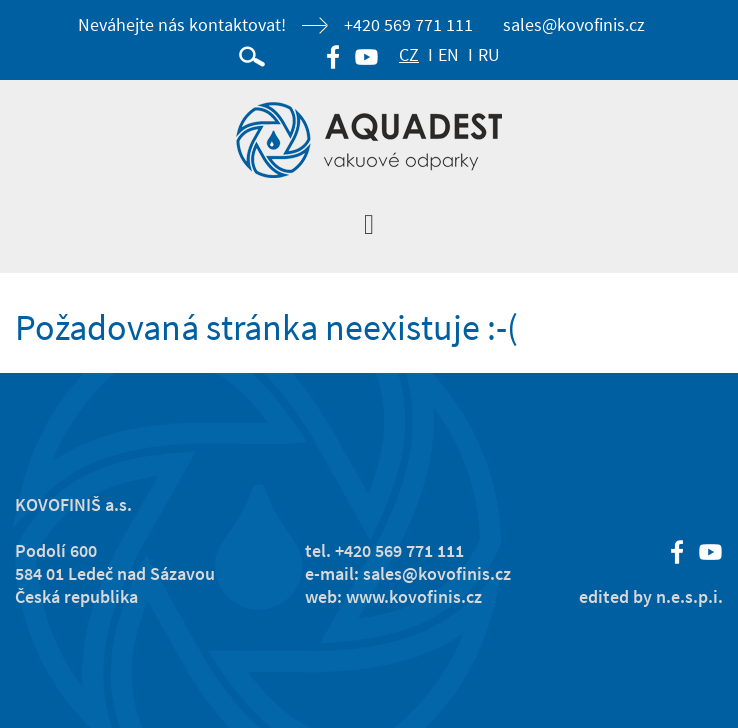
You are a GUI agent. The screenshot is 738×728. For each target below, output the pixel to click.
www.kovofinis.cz (414, 596)
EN (448, 54)
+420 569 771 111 (408, 24)
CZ (409, 54)
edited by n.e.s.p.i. (651, 596)
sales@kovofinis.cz (574, 24)
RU (489, 54)
